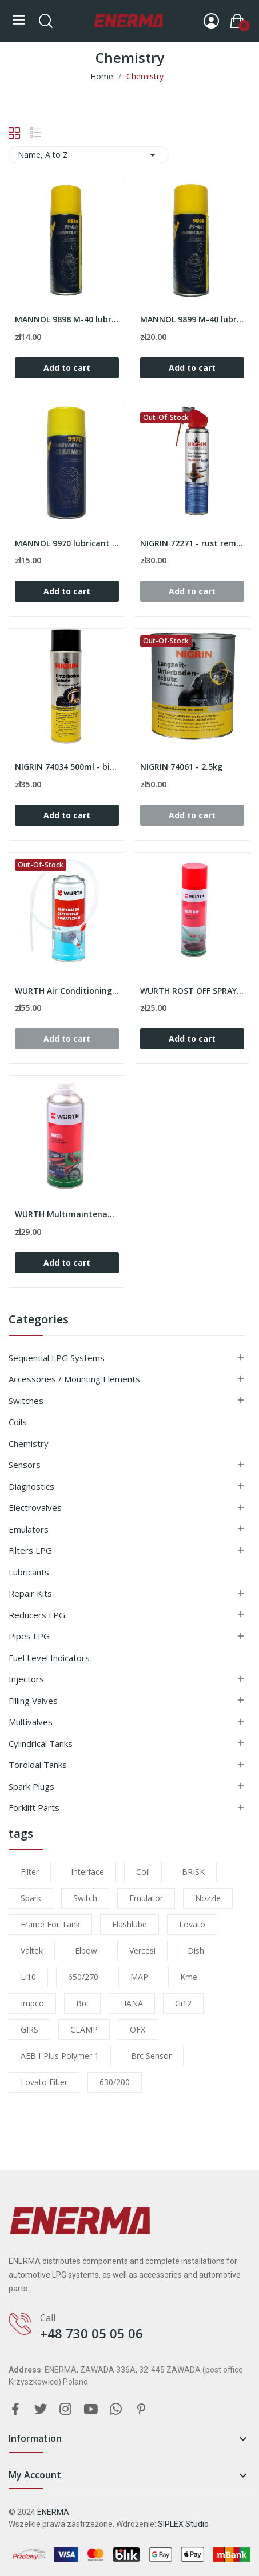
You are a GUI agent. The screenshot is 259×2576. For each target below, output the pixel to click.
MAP (139, 1976)
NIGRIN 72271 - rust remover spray (192, 543)
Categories (39, 1320)
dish (196, 1950)
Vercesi (142, 1950)
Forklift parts (34, 1807)
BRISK (193, 1871)
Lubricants (29, 1572)
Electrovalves (35, 1507)
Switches (26, 1400)
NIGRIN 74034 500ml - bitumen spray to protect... (67, 766)
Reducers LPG (37, 1615)
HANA (132, 2003)
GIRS (29, 2029)
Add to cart (66, 367)
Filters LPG (30, 1550)
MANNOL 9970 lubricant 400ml (67, 543)
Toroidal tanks (38, 1764)
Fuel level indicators (49, 1657)
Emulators (29, 1529)
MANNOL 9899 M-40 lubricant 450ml (192, 319)
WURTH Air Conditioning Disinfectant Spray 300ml (67, 990)
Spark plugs (31, 1786)
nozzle (208, 1898)
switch (85, 1898)
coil (143, 1871)
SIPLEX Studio (183, 2524)
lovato (192, 1924)
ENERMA (53, 2512)
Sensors (25, 1464)
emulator (146, 1898)
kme (188, 1976)
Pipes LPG (29, 1636)
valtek (32, 1950)
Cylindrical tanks (41, 1743)
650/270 (83, 1976)
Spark (31, 1898)
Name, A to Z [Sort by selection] (89, 155)
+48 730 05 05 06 (91, 2333)
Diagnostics (31, 1486)
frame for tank (50, 1924)
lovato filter (44, 2082)
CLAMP (84, 2029)
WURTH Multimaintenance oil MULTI (67, 1214)
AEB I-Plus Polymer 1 (60, 2055)
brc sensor (151, 2055)
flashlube (129, 1924)
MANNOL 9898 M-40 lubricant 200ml (67, 319)
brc (82, 2003)
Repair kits (30, 1593)
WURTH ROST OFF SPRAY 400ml (192, 990)
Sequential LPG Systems (57, 1357)
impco (32, 2003)
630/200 (114, 2082)
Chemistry (29, 1443)
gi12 (183, 2003)
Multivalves (31, 1721)
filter (30, 1871)
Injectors (26, 1679)
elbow (86, 1950)
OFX (137, 2029)
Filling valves (33, 1700)
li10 (28, 1976)
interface (87, 1871)
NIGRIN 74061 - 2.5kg (181, 766)
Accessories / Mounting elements (74, 1379)
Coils (18, 1421)
